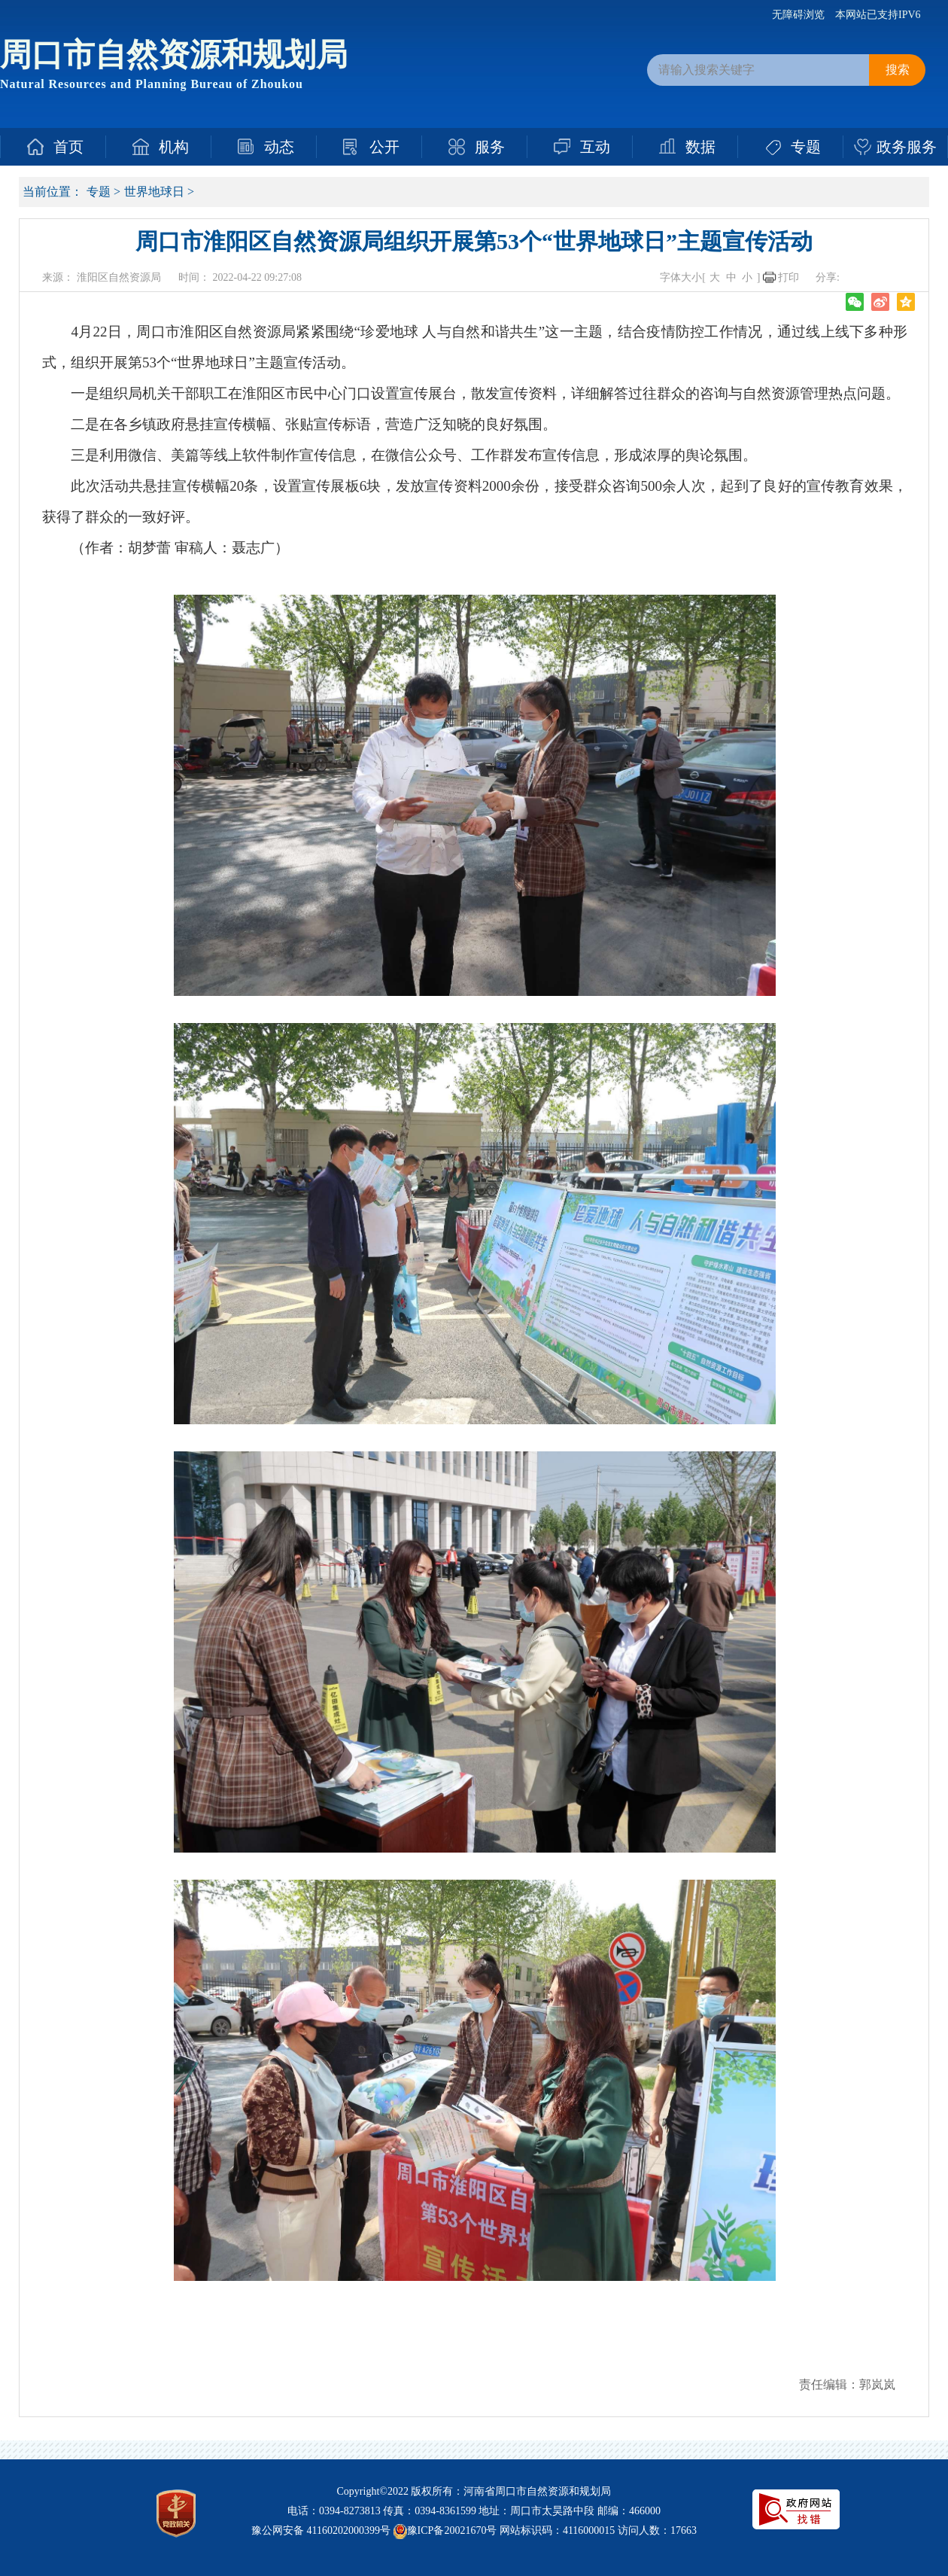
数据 (700, 147)
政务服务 (907, 147)
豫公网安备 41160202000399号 (320, 2530)
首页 (68, 147)
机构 (174, 147)
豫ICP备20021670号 (452, 2530)
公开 (384, 147)
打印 (788, 277)
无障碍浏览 (798, 14)
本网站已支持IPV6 (878, 14)
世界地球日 (154, 191)
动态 (279, 147)
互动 (595, 147)
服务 (490, 147)
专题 (806, 147)
